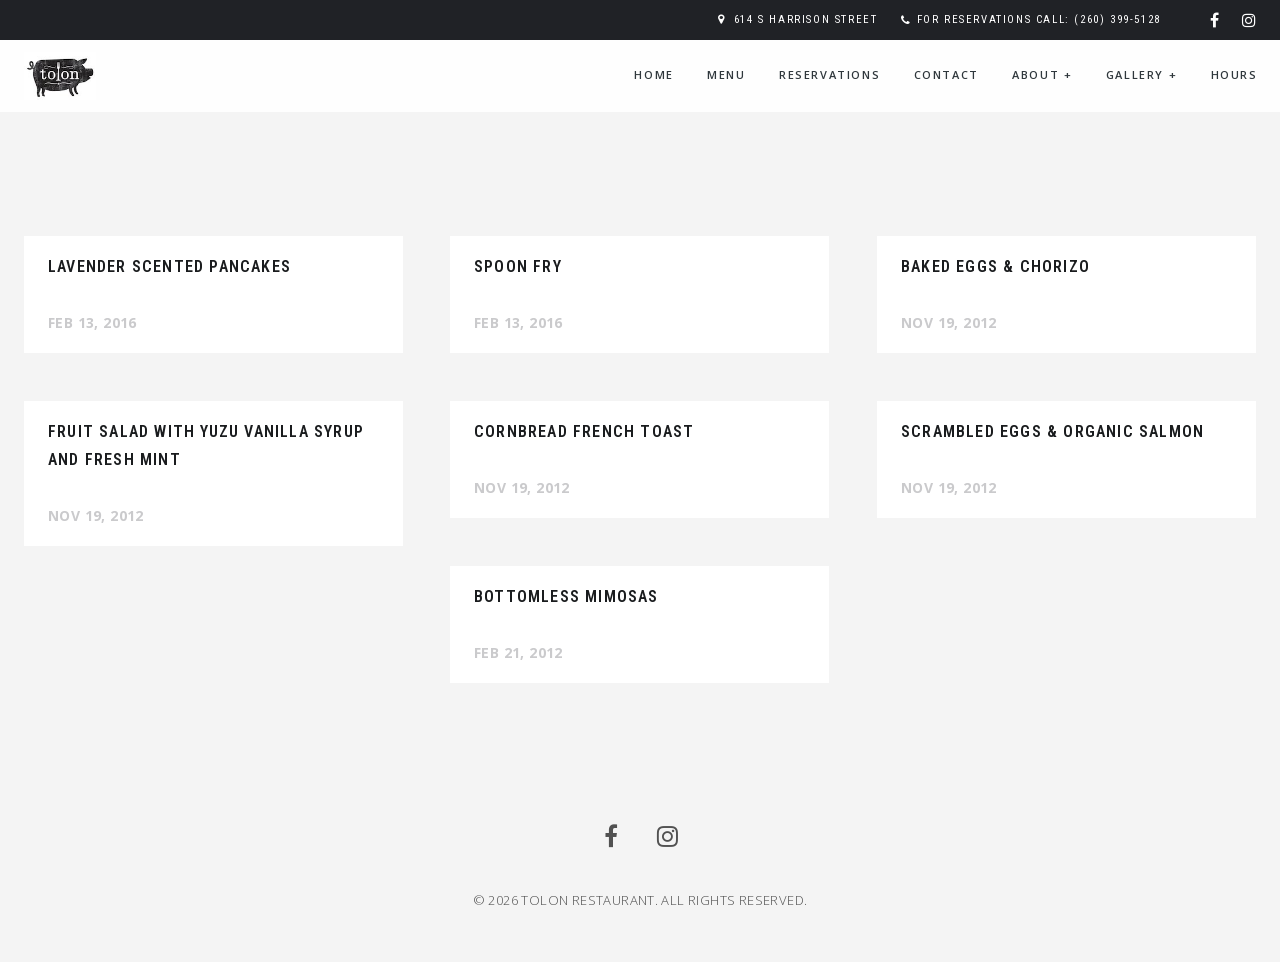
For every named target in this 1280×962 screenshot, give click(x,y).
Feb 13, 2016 (92, 322)
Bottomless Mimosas (566, 596)
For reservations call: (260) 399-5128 (1039, 19)
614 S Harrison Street (806, 19)
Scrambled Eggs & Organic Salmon (1052, 431)
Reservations (829, 74)
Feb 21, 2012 (518, 652)
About (1042, 74)
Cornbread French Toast (584, 431)
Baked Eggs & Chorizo (995, 266)
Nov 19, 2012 (949, 322)
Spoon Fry (518, 266)
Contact (946, 74)
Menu (726, 74)
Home (653, 74)
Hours (1234, 74)
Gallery (1141, 74)
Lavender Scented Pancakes (169, 266)
